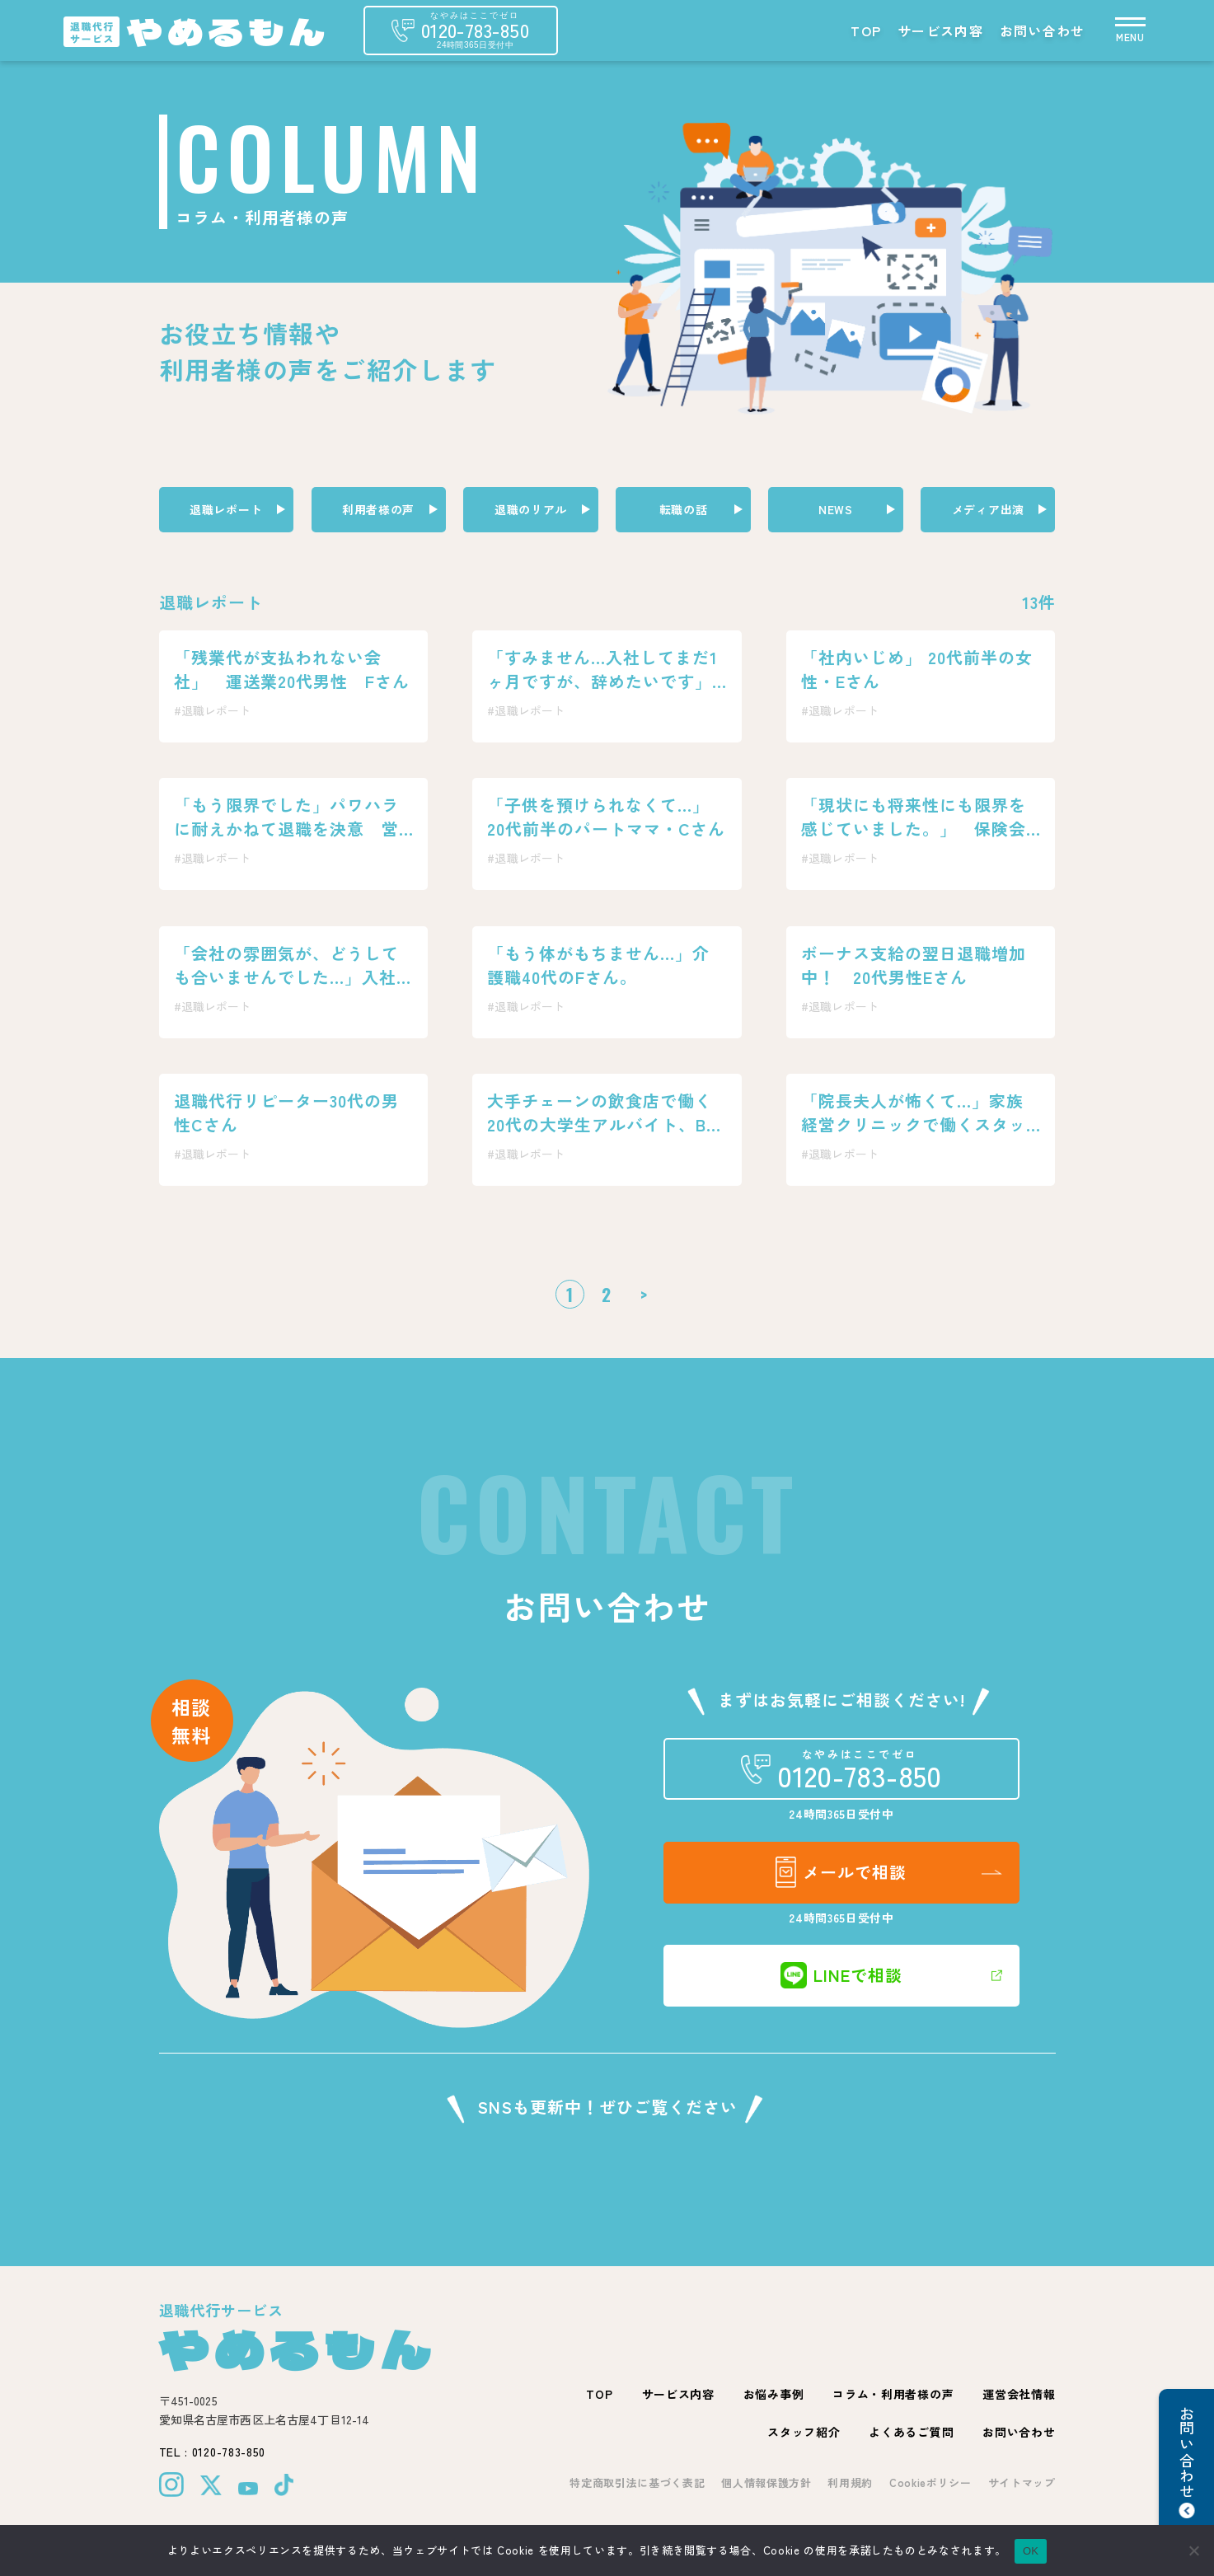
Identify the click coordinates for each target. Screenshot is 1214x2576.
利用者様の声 (378, 509)
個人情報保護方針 (766, 2482)
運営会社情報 (1018, 2394)
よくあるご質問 (911, 2432)
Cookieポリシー (930, 2482)
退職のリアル (531, 509)
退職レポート (226, 509)
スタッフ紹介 (803, 2432)
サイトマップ (1022, 2482)
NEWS (835, 509)
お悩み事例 (773, 2394)
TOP (866, 30)
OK (1030, 2551)
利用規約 (850, 2482)
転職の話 (683, 509)
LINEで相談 (841, 1975)
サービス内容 (940, 30)
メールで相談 (841, 1872)
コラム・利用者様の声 (893, 2394)
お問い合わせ (1042, 30)
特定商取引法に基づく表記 (637, 2482)
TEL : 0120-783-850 (212, 2451)
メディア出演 (988, 509)
